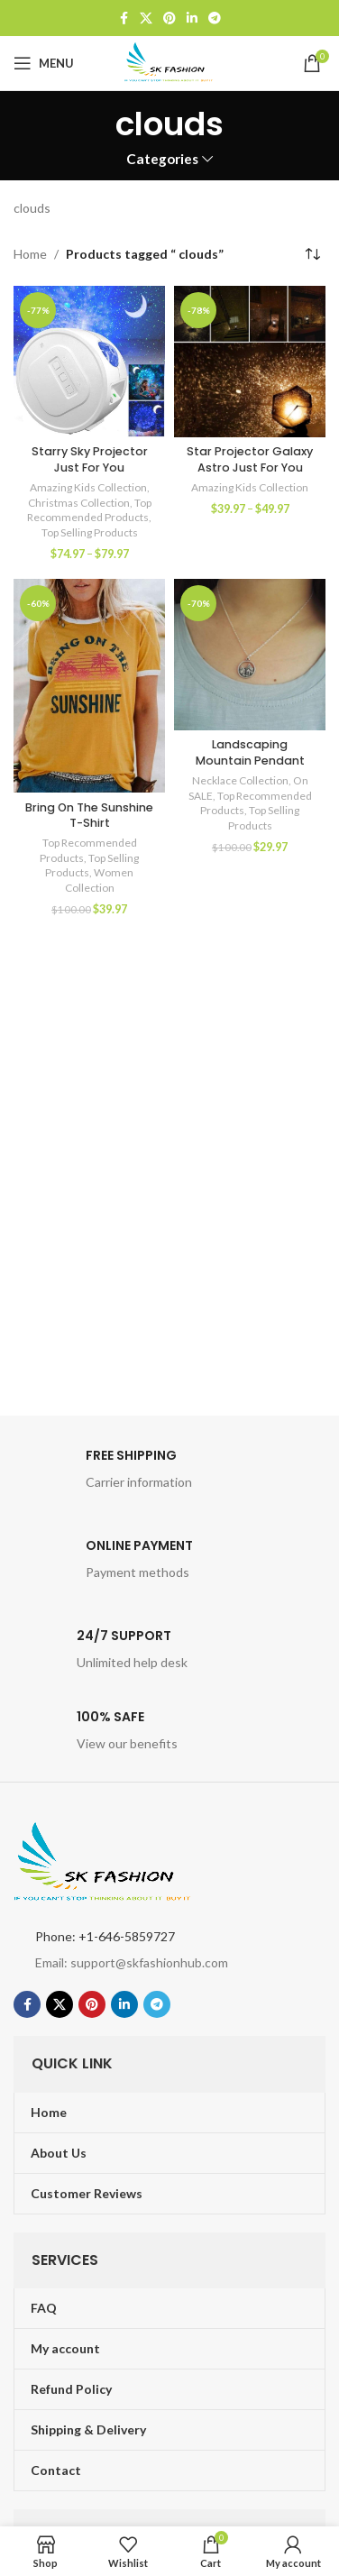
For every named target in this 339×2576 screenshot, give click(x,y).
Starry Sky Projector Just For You (90, 459)
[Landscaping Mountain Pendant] (249, 654)
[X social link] (146, 18)
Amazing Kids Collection (88, 487)
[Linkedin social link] (192, 18)
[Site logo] (169, 61)
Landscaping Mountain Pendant (250, 752)
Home (30, 253)
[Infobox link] (169, 1474)
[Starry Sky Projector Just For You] (89, 361)
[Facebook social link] (123, 18)
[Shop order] (311, 254)
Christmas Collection (79, 502)
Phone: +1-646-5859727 (105, 1936)
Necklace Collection (240, 780)
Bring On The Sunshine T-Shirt (89, 815)
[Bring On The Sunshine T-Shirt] (89, 686)
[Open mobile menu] (44, 63)
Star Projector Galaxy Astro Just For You (250, 459)
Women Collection (99, 880)
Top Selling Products (89, 532)
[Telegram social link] (214, 18)
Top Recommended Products (89, 510)
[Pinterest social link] (169, 18)
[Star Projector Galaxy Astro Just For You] (249, 361)
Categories (162, 159)
